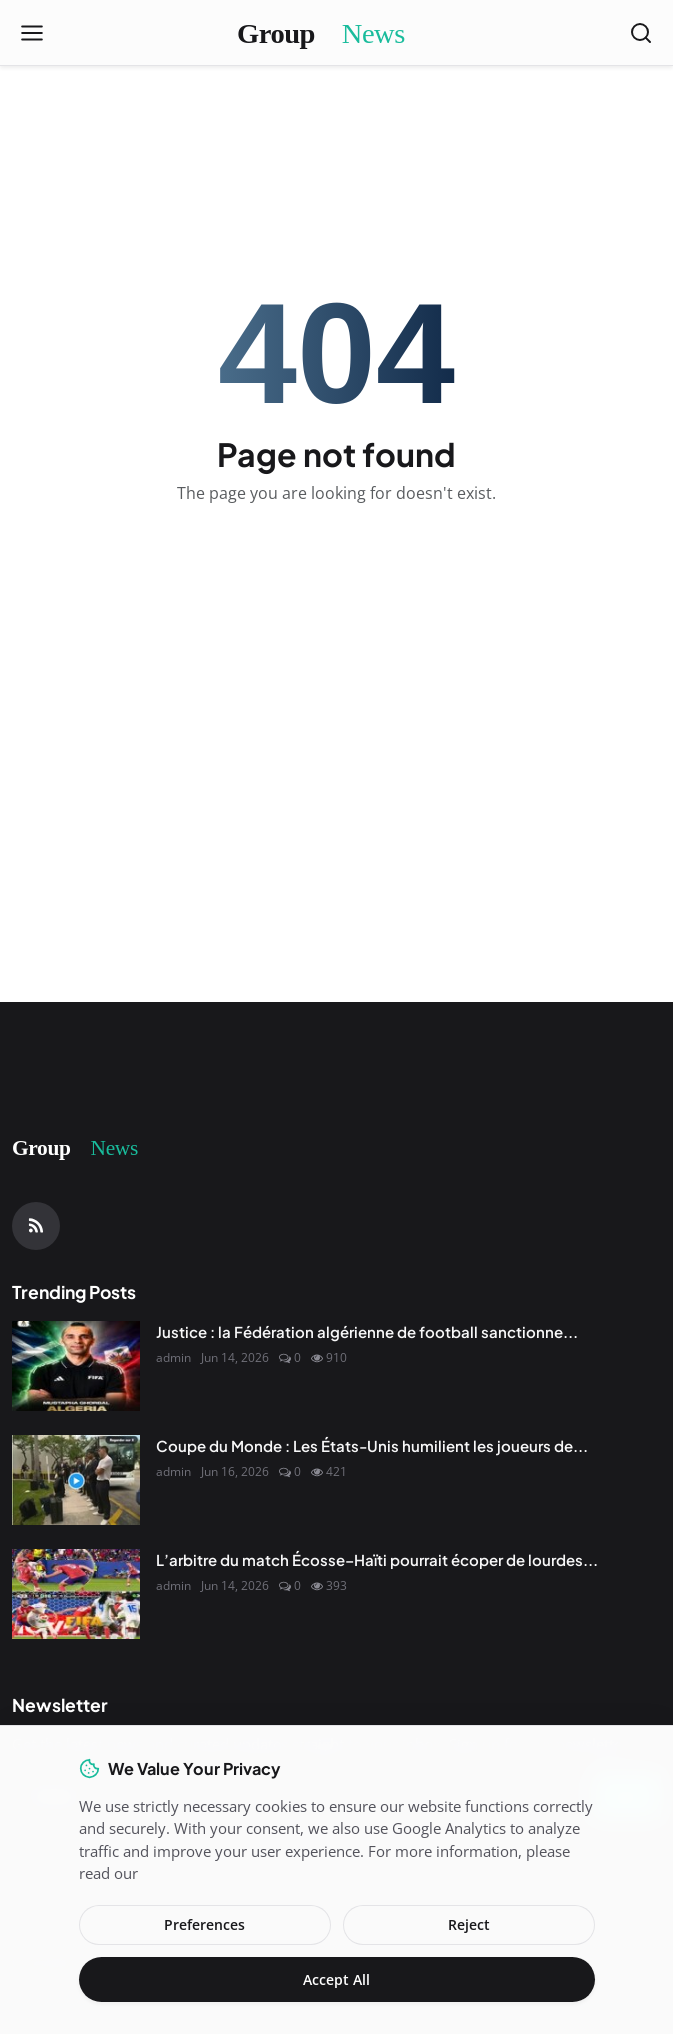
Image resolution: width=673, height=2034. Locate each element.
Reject (469, 1924)
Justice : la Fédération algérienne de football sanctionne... (367, 1331)
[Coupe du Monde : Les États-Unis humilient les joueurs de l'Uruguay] (76, 1480)
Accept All (336, 1979)
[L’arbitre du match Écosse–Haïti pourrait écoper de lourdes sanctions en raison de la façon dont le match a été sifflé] (76, 1594)
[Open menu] (32, 33)
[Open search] (641, 33)
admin (173, 1357)
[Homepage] (337, 33)
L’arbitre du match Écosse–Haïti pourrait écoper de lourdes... (377, 1559)
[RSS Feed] (36, 1226)
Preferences (204, 1924)
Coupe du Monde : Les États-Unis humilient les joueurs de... (372, 1445)
